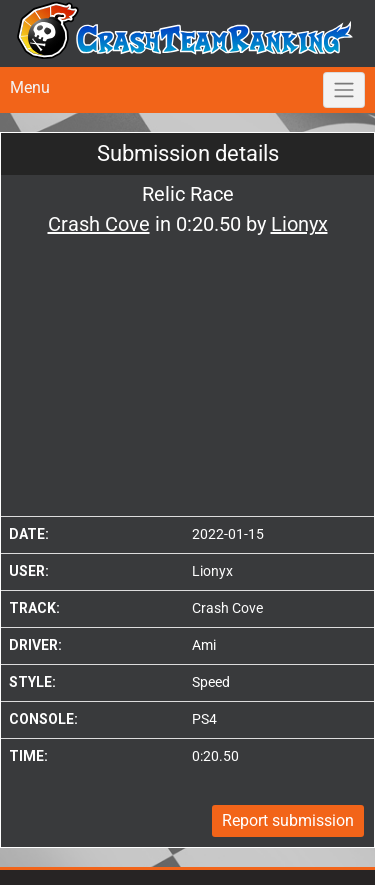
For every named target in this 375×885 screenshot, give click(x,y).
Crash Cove (227, 608)
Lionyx (212, 571)
